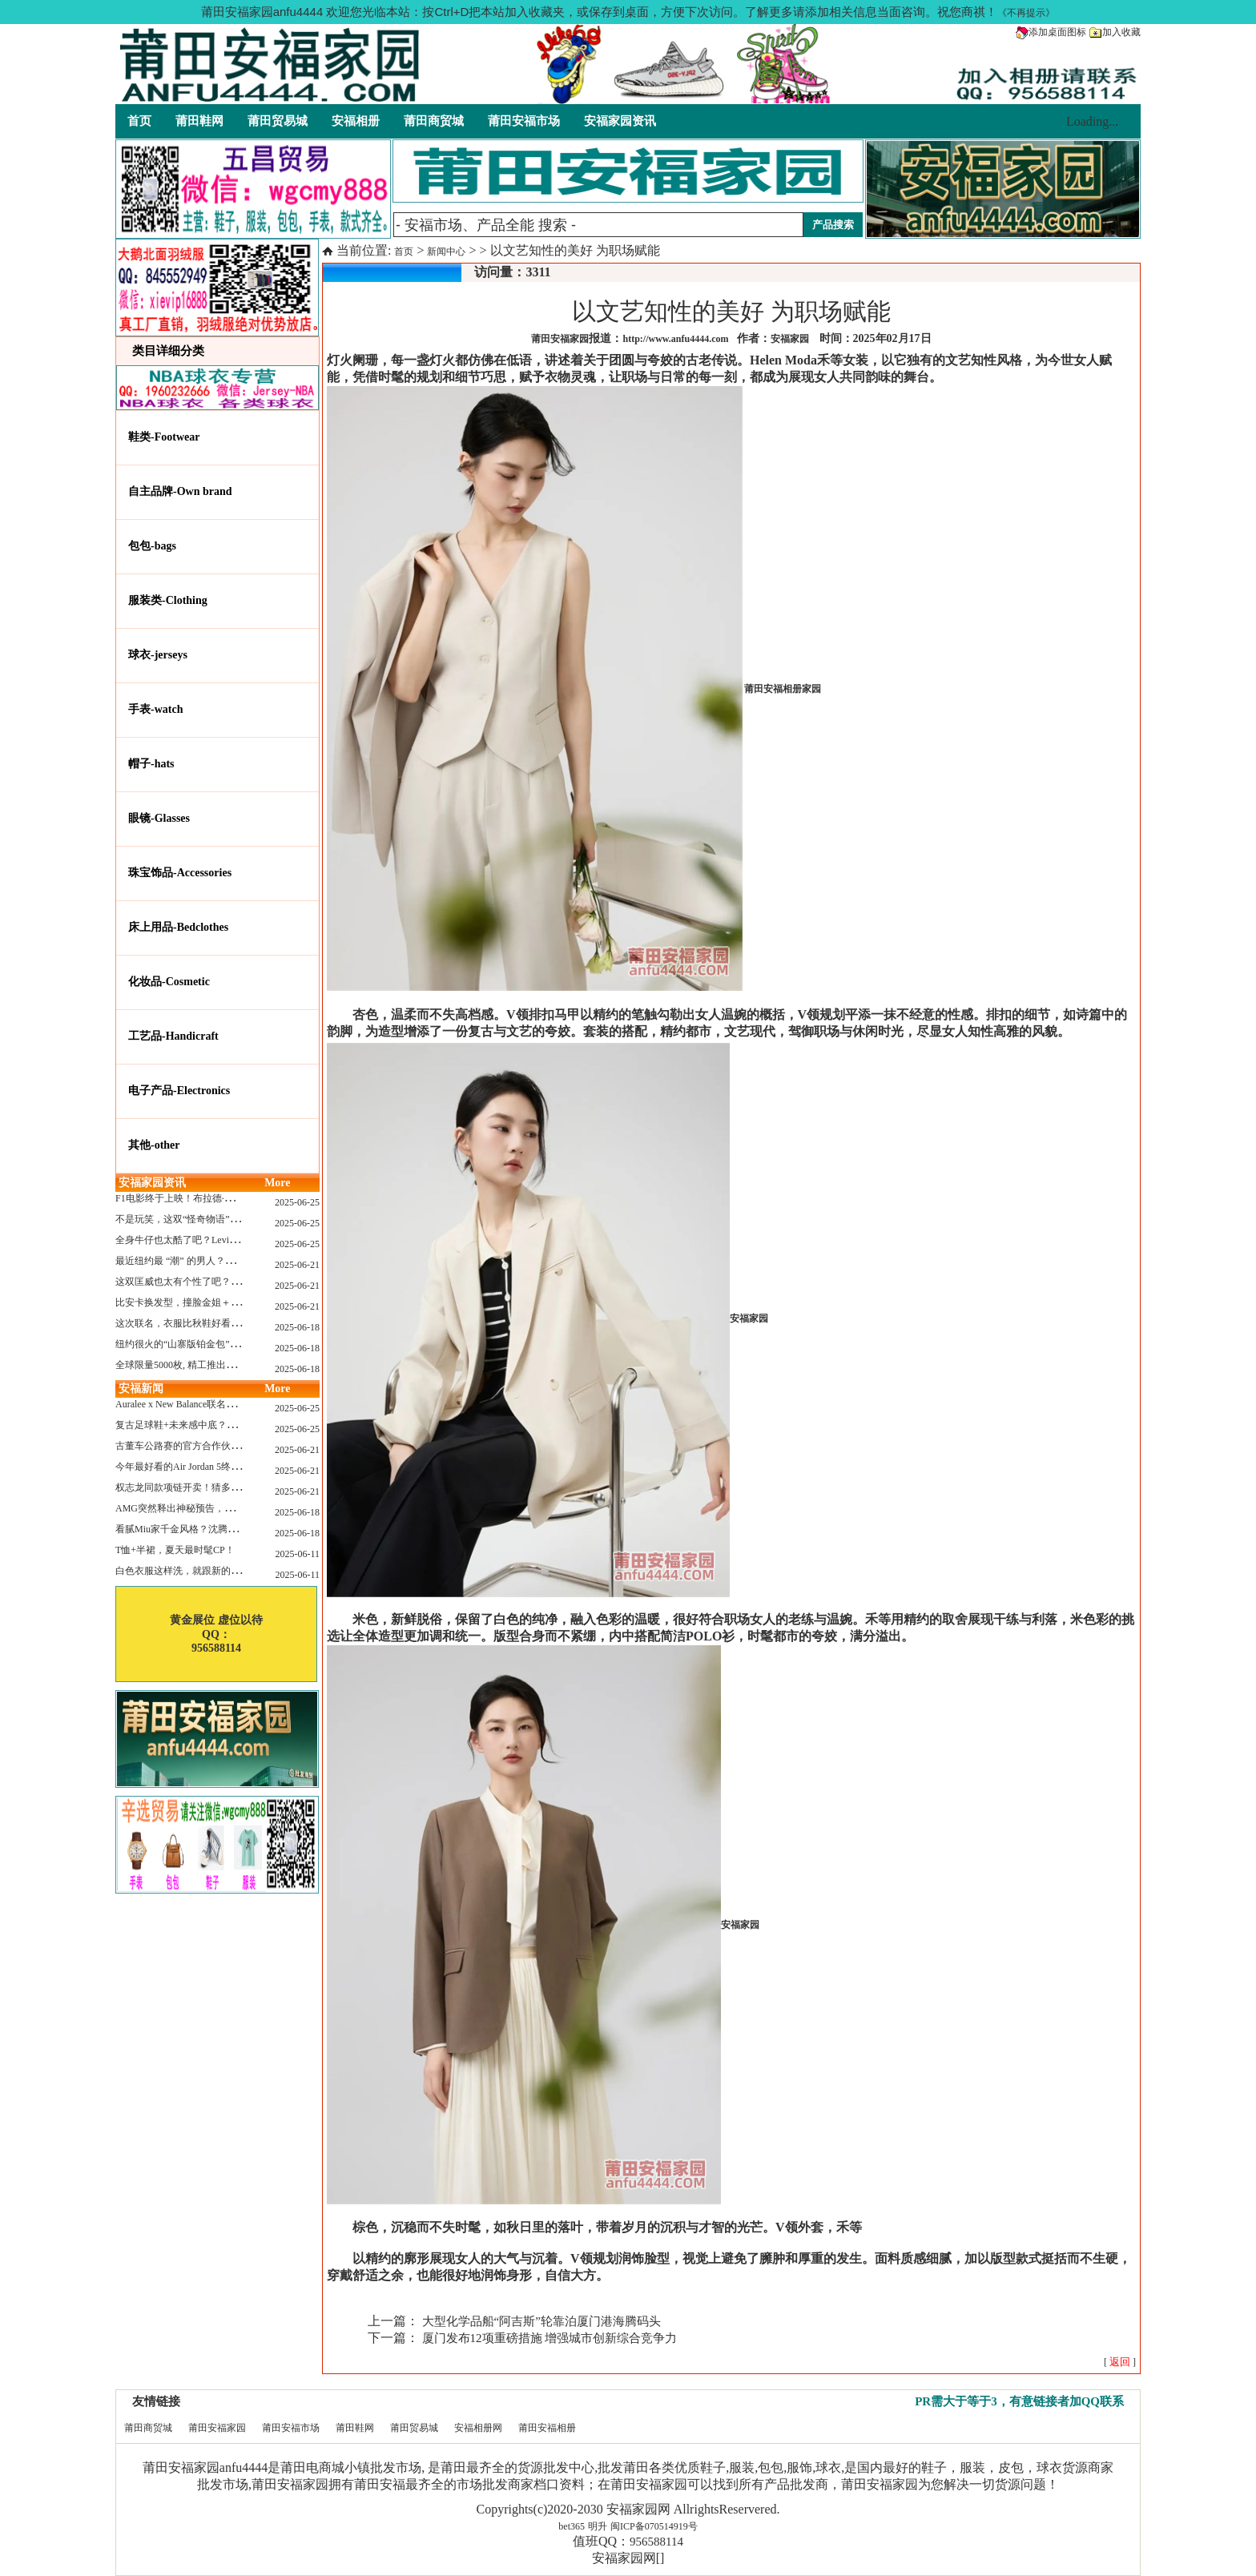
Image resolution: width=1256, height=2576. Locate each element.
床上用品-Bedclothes (178, 927)
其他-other (154, 1145)
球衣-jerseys (157, 655)
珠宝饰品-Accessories (179, 873)
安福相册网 (478, 2427)
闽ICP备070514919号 (654, 2526)
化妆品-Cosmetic (169, 982)
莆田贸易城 (278, 121)
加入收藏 (1115, 32)
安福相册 (356, 121)
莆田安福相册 (547, 2427)
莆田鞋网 (199, 121)
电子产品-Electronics (179, 1091)
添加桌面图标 (1051, 32)
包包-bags (152, 546)
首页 (139, 121)
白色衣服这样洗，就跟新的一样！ (187, 1570)
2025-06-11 (297, 1554)
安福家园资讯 (620, 121)
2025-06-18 (297, 1327)
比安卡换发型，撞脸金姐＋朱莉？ (187, 1302)
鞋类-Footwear (163, 437)
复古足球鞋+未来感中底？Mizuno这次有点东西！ (219, 1425)
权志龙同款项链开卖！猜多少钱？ (187, 1487)
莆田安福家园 (217, 2427)
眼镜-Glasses (159, 818)
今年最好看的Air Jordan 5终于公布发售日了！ (211, 1466)
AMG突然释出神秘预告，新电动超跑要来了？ (213, 1508)
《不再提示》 (1026, 12)
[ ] (1120, 2362)
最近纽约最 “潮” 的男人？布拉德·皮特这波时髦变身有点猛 (238, 1260)
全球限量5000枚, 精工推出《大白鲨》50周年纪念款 (223, 1365)
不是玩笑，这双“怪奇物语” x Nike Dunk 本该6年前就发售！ (240, 1219)
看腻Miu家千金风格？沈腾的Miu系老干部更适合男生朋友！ (241, 1529)
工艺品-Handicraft (173, 1036)
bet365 (571, 2526)
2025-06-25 (297, 1202)
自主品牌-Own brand (180, 491)
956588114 (656, 2541)
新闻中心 (446, 251)
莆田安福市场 (524, 121)
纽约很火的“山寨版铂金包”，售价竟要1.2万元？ (217, 1344)
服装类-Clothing (167, 600)
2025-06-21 (297, 1264)
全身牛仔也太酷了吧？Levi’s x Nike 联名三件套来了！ (229, 1240)
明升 (597, 2526)
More (277, 1183)
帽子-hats (151, 764)
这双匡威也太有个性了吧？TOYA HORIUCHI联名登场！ (234, 1281)
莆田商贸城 (434, 121)
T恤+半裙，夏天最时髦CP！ (175, 1550)
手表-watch (155, 709)
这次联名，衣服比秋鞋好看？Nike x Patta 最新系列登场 (231, 1323)
